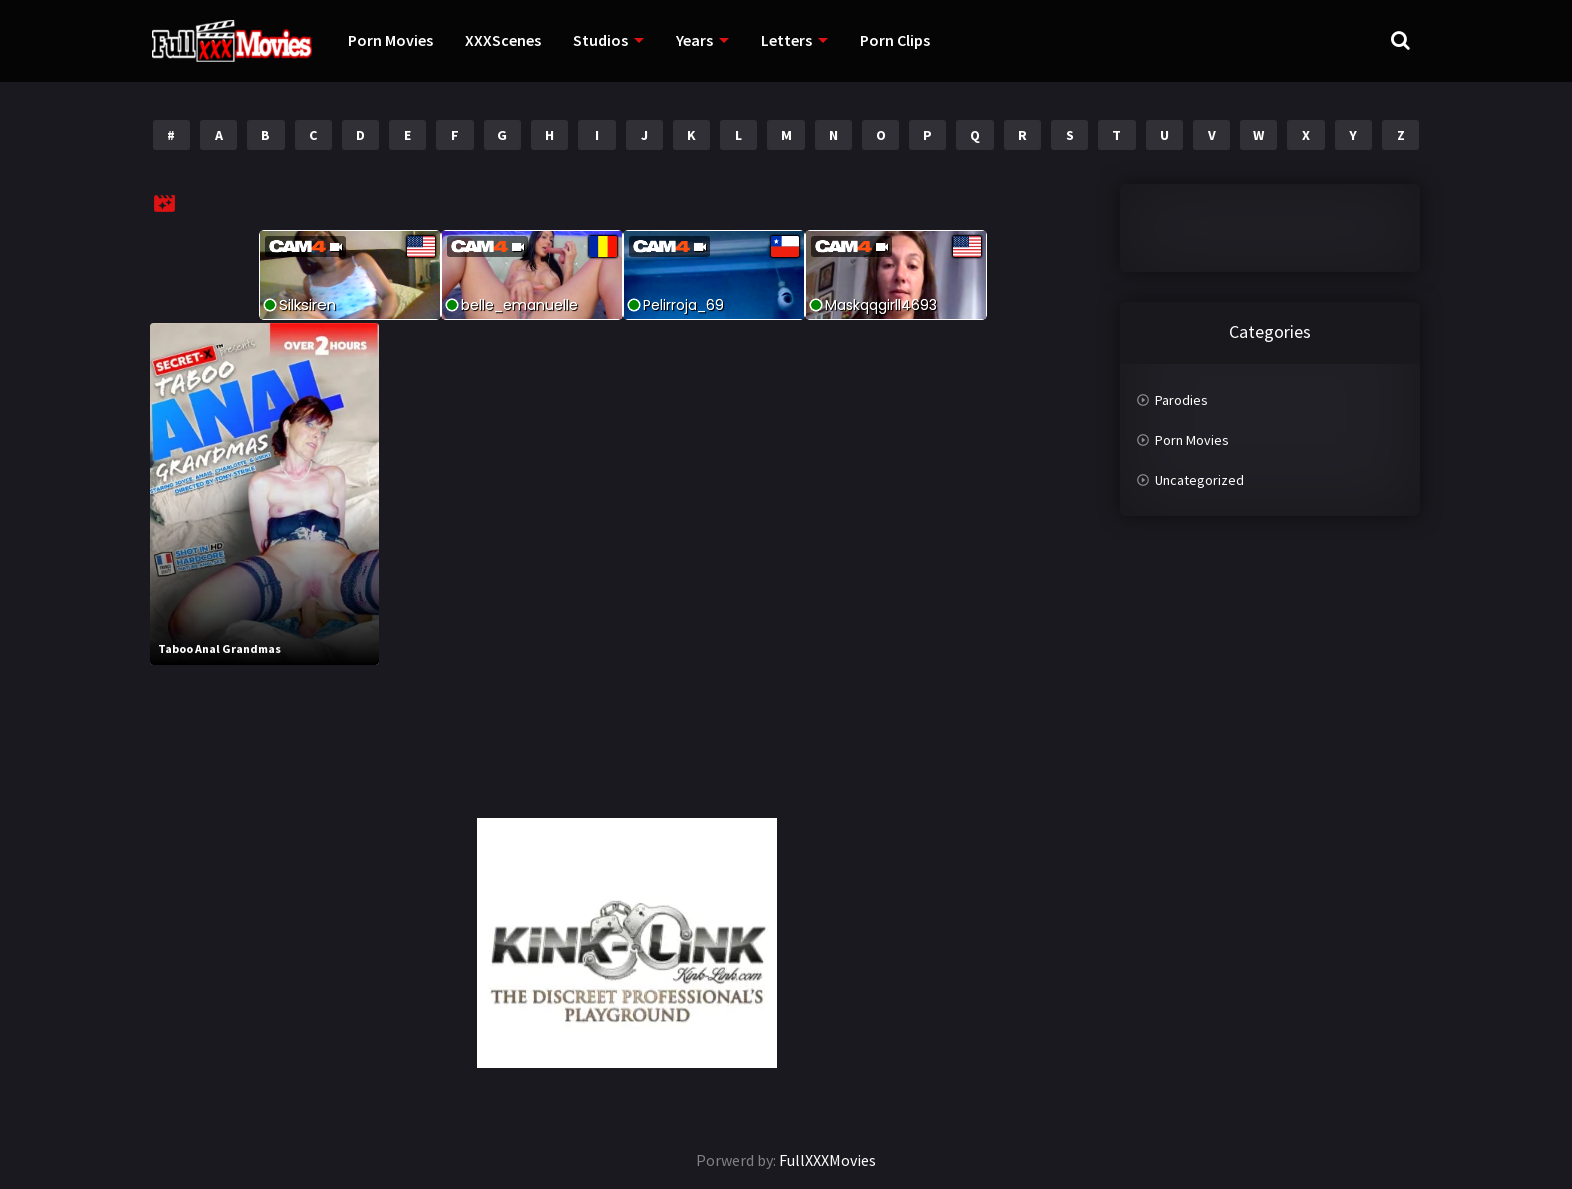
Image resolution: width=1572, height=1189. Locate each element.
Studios (600, 40)
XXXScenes (503, 40)
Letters (786, 40)
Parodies (1181, 400)
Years (694, 40)
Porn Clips (895, 40)
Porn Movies (390, 40)
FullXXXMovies (827, 1160)
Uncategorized (1199, 480)
